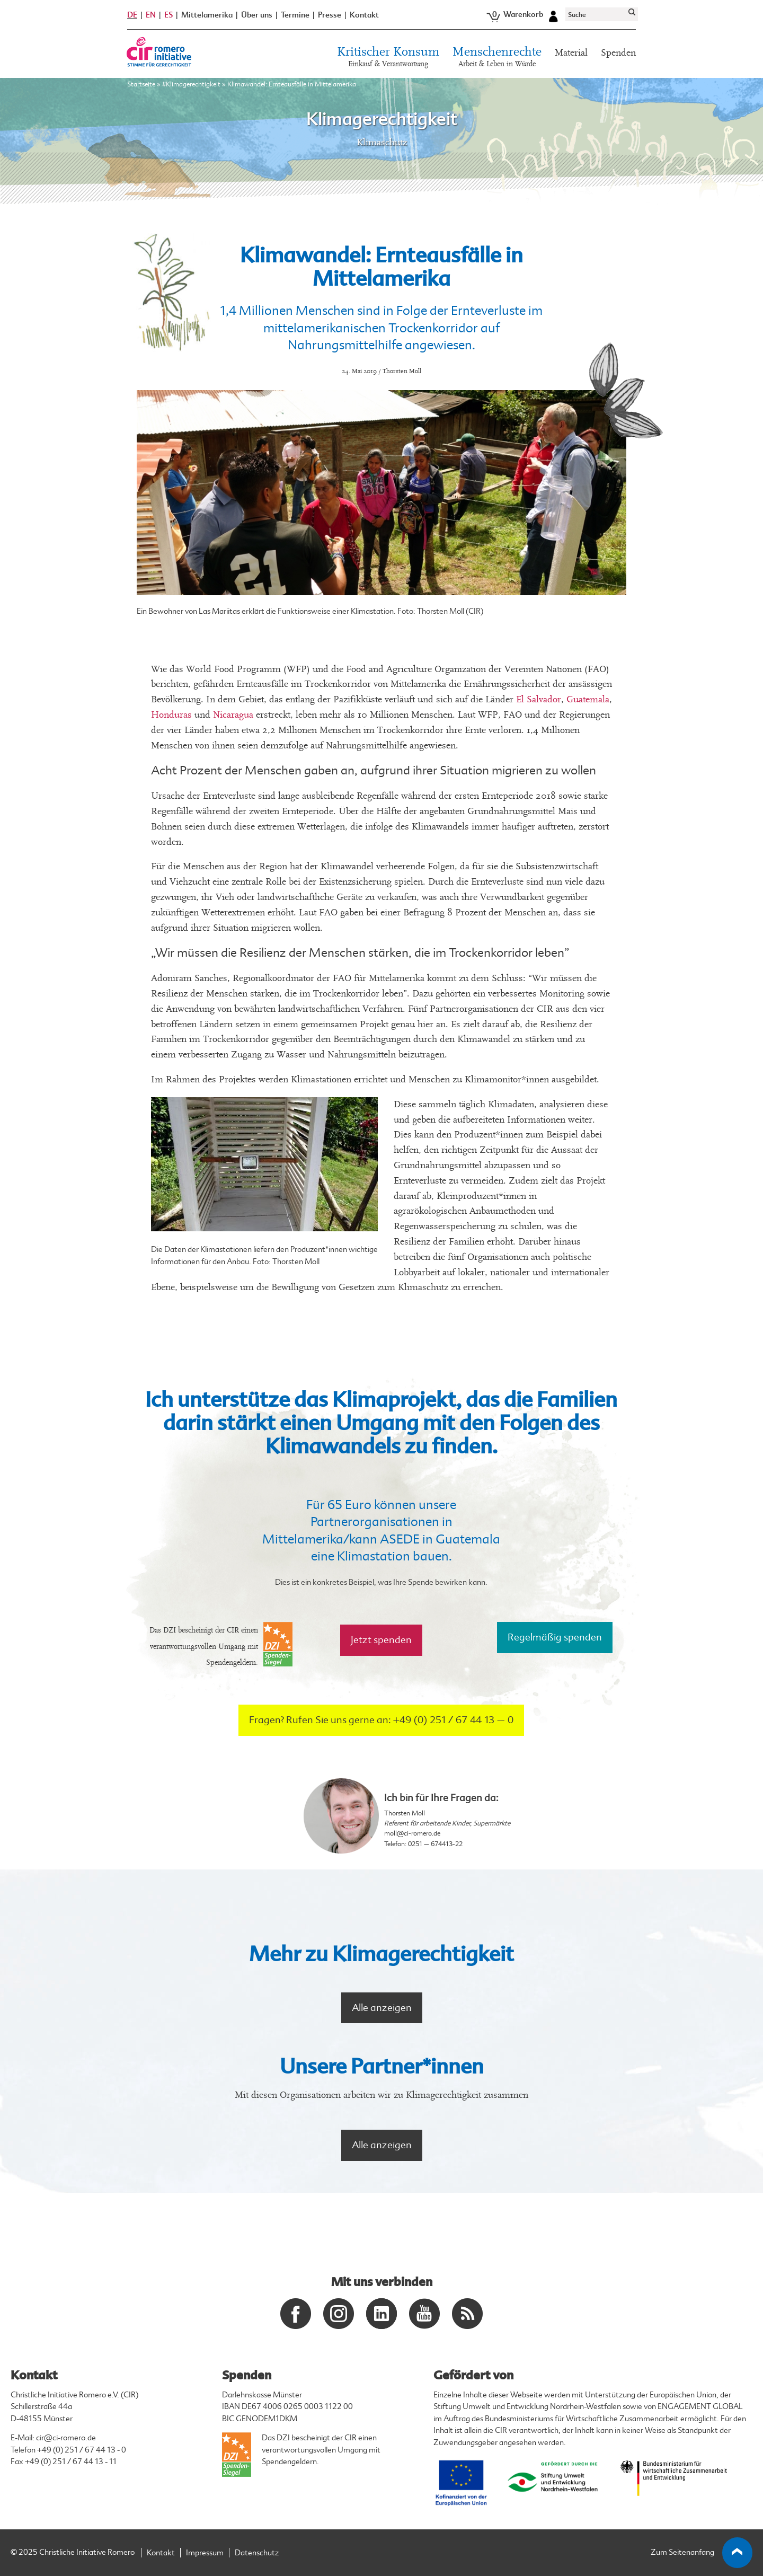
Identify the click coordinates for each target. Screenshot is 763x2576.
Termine (295, 15)
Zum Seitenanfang (702, 2552)
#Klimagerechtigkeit (191, 84)
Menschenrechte (497, 58)
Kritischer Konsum (388, 58)
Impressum (205, 2552)
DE (132, 15)
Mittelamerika (207, 15)
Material (571, 52)
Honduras (171, 714)
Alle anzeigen (382, 2008)
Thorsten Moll (404, 1813)
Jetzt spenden (381, 1640)
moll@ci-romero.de (412, 1833)
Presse (329, 15)
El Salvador (538, 699)
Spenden (618, 52)
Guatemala (587, 699)
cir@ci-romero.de (66, 2437)
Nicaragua (233, 714)
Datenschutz (257, 2552)
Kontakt (364, 15)
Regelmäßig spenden (555, 1637)
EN (151, 15)
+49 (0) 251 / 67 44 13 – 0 (453, 1720)
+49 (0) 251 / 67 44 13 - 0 (81, 2450)
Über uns (256, 15)
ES (168, 15)
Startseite (141, 84)
